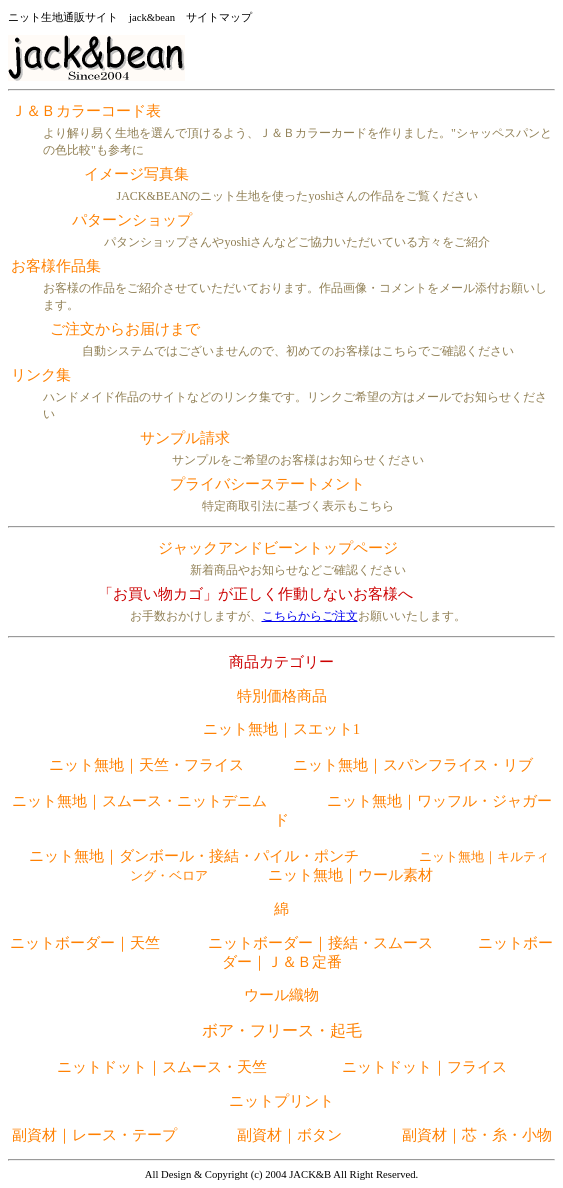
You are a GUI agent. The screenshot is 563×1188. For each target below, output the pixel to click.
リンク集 (41, 375)
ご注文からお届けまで (125, 329)
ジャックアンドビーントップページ (278, 548)
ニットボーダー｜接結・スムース (320, 943)
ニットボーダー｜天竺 (87, 943)
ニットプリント (281, 1101)
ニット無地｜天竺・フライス (146, 765)
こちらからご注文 (310, 616)
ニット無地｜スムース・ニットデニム (139, 801)
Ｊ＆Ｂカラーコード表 (86, 111)
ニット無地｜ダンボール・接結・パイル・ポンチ (194, 856)
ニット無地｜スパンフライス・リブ (413, 765)
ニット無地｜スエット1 (281, 729)
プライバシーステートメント (267, 484)
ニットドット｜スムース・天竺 (162, 1067)
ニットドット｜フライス (424, 1067)
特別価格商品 (282, 696)
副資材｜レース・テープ (94, 1135)
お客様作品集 (56, 266)
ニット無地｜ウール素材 (350, 875)
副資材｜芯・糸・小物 (477, 1135)
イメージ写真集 (136, 174)
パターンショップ (132, 220)
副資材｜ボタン (289, 1135)
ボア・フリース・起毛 (282, 1030)
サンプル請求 (185, 438)
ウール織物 (281, 995)
